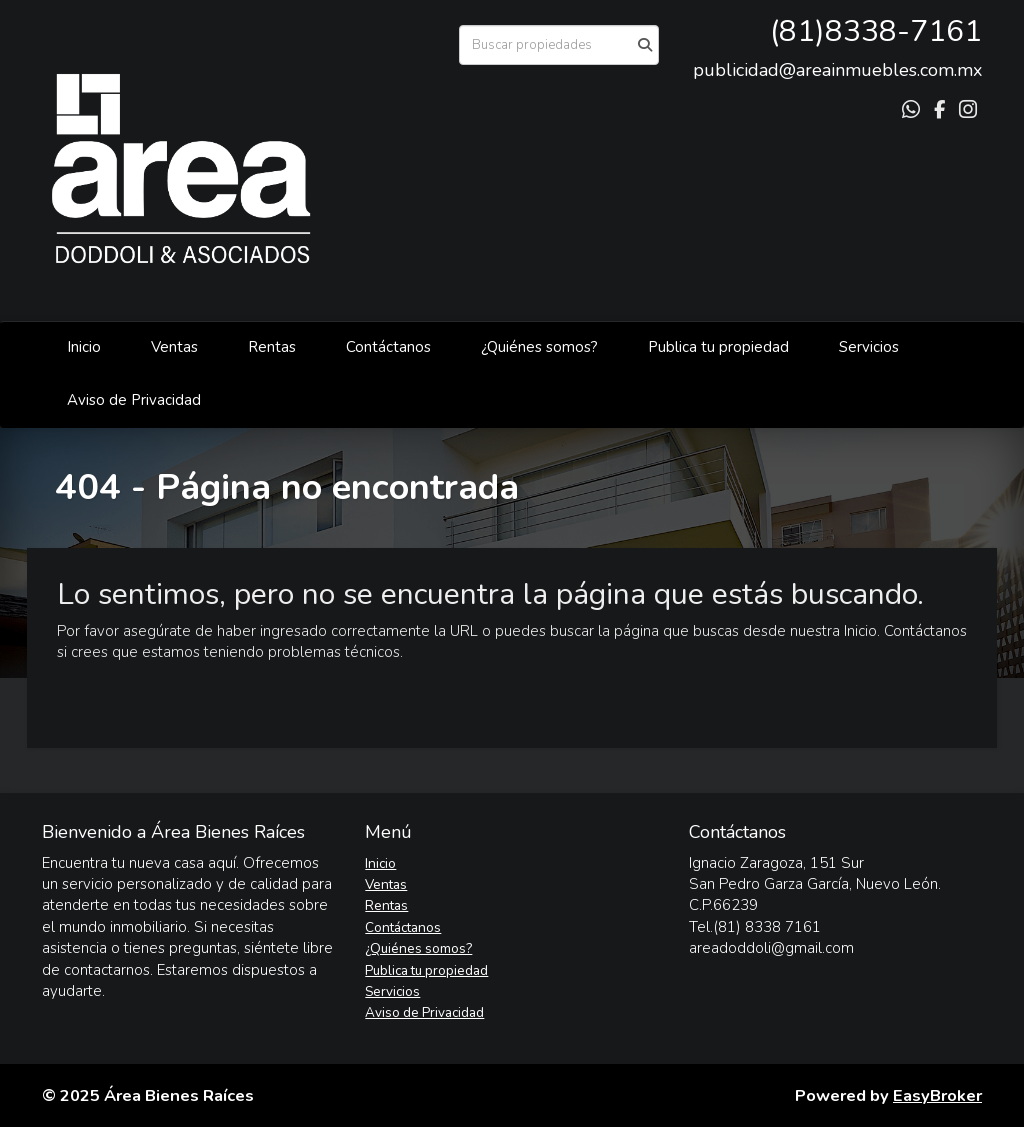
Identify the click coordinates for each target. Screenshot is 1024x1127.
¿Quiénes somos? (539, 347)
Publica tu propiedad (718, 347)
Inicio (84, 347)
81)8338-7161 (880, 31)
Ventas (174, 347)
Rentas (272, 347)
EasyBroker (937, 1095)
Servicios (869, 347)
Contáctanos (388, 347)
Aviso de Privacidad (134, 400)
